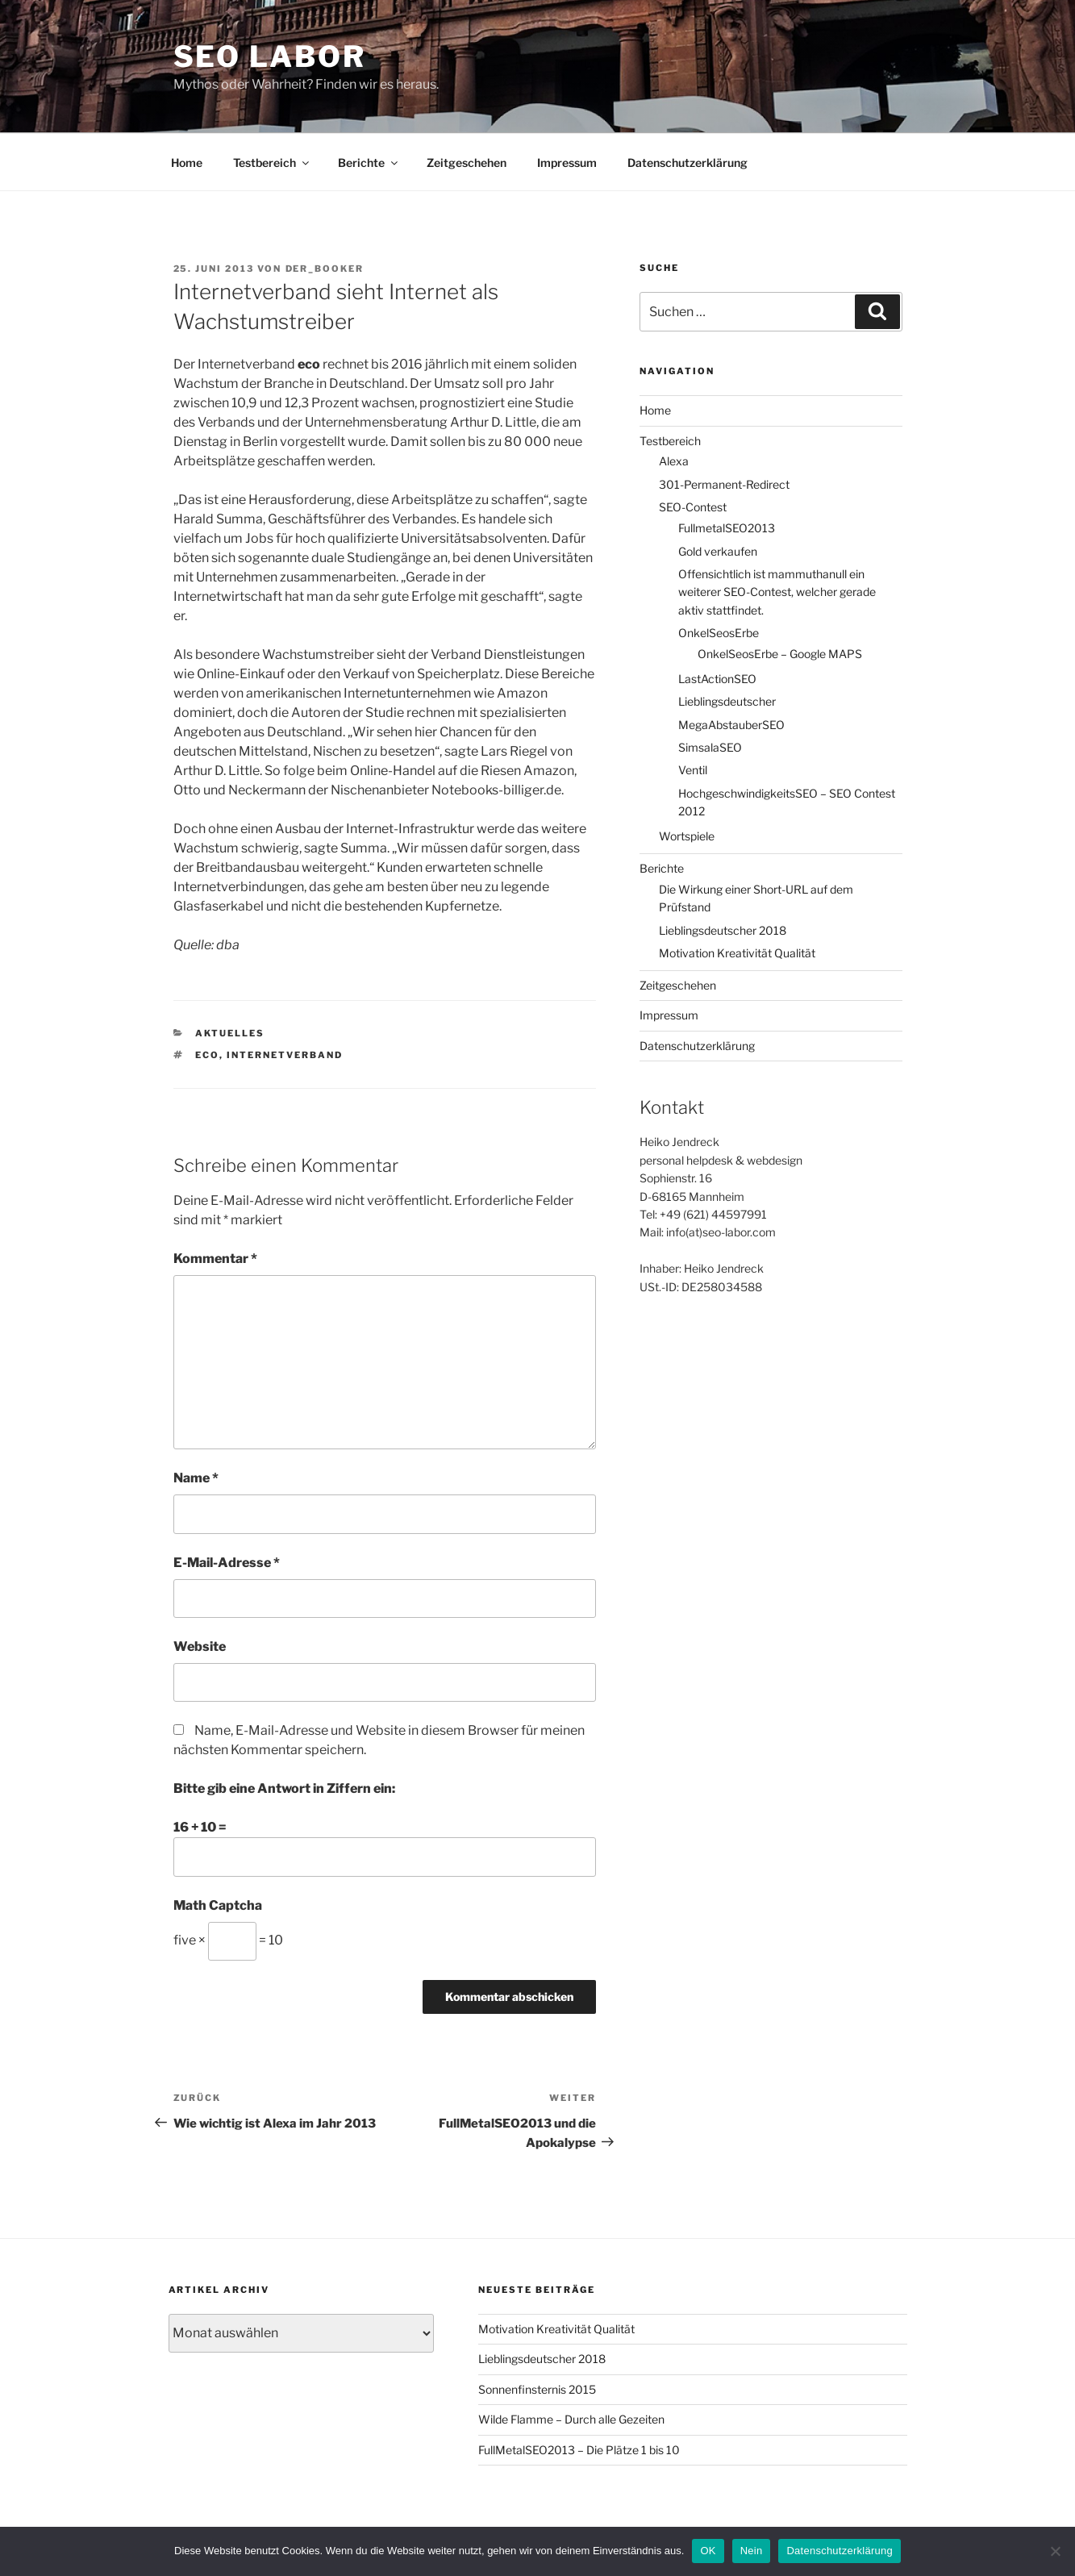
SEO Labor (269, 56)
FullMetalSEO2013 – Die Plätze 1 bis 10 (579, 2450)
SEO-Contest (693, 507)
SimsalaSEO (710, 747)
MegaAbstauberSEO (731, 725)
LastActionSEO (717, 679)
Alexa (674, 461)
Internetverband (285, 1055)
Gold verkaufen (717, 551)
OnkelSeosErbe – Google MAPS (780, 654)
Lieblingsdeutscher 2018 (722, 930)
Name (196, 1478)
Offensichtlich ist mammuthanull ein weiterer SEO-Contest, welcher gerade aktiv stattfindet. (777, 592)
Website (199, 1646)
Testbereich (272, 162)
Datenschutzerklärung (687, 162)
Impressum (567, 162)
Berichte (369, 162)
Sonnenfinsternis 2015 (537, 2389)
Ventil (692, 770)
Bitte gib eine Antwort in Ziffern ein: (284, 1788)
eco (207, 1055)
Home (186, 162)
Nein (751, 2551)
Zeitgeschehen (466, 162)
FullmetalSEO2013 (726, 528)
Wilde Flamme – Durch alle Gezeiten (571, 2419)
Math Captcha (217, 1905)
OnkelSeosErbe (718, 633)
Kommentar (215, 1258)
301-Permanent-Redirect (724, 484)
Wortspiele (687, 836)
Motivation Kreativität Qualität (737, 953)
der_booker (325, 268)
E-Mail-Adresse (226, 1562)
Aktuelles (230, 1033)
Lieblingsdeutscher (727, 701)
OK (707, 2551)
